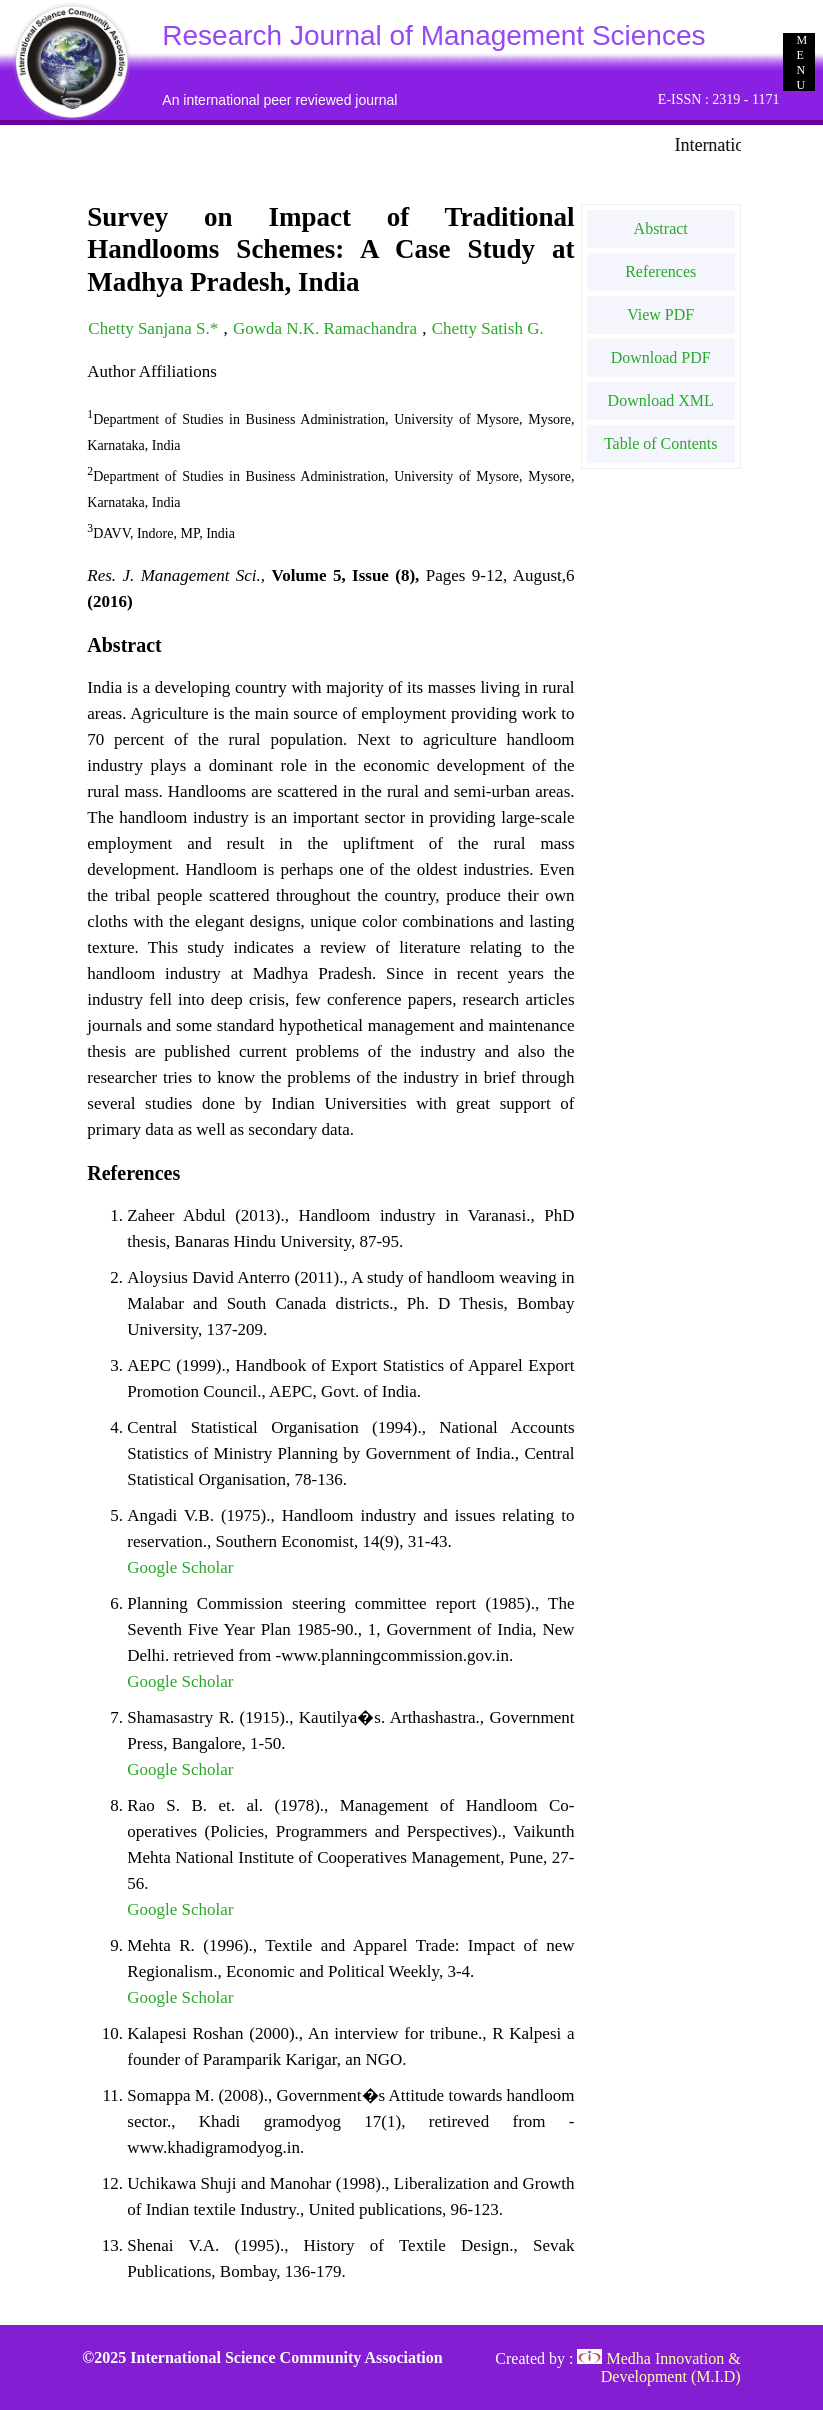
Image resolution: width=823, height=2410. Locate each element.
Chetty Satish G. (488, 328)
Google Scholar (180, 1567)
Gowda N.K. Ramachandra (327, 328)
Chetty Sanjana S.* (155, 328)
